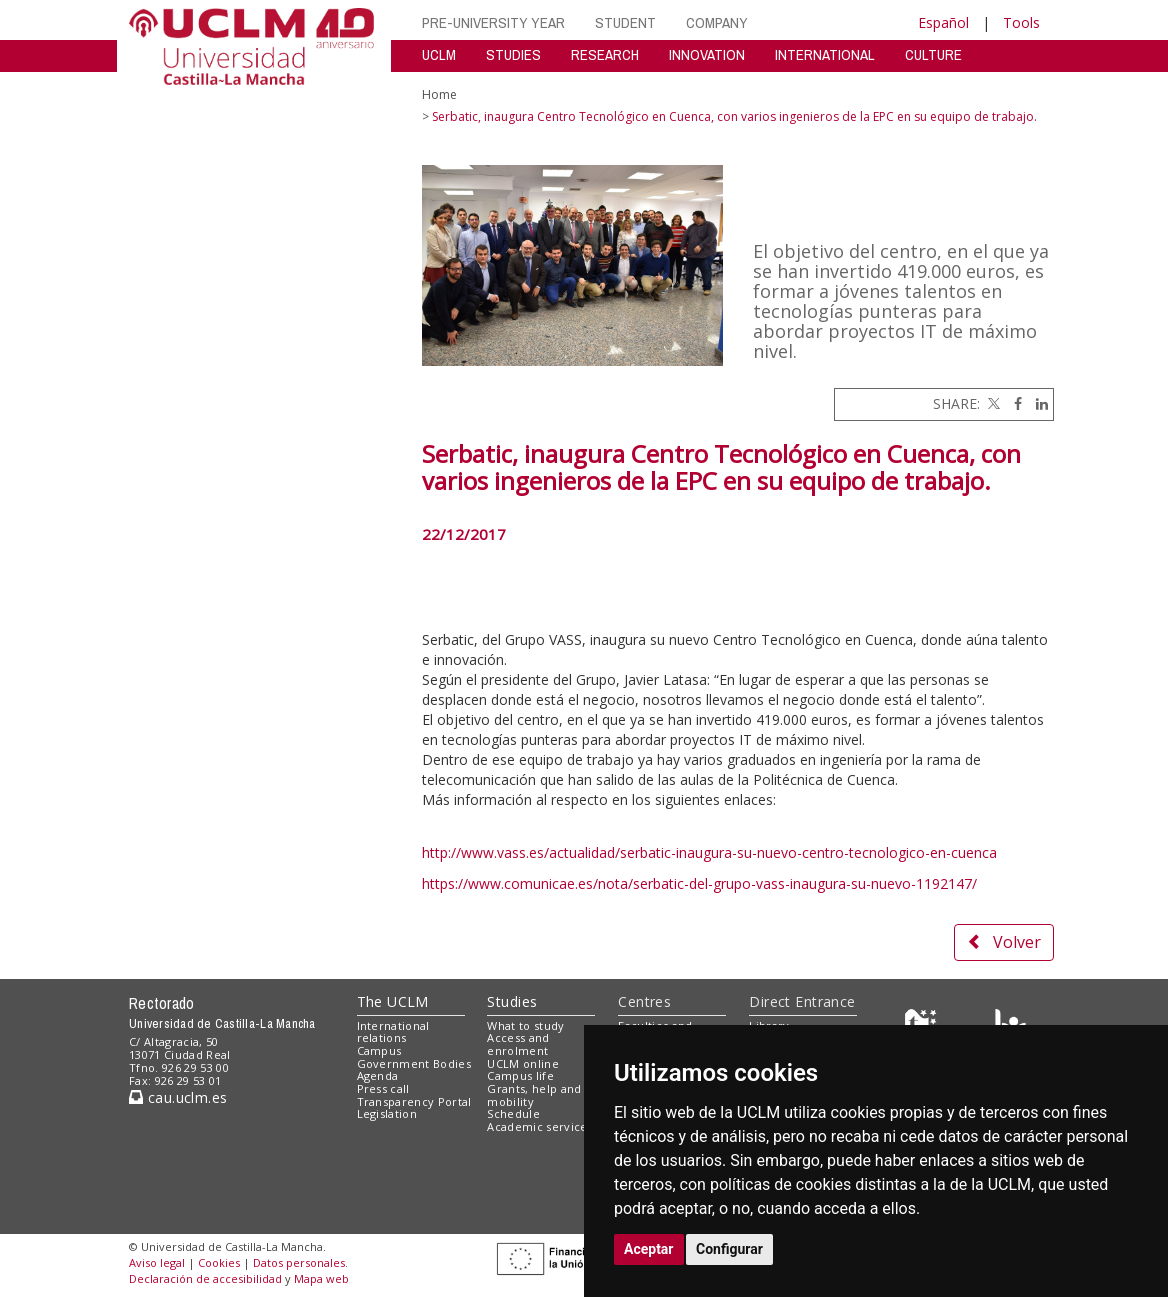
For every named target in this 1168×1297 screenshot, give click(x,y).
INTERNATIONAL (825, 54)
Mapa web (321, 1278)
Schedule (513, 1113)
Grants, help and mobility (534, 1095)
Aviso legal (157, 1262)
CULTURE (933, 54)
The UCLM (393, 1001)
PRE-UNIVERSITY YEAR (493, 22)
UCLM (439, 54)
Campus (379, 1050)
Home (439, 94)
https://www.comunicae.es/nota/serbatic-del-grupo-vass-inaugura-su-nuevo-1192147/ (699, 883)
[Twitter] (992, 403)
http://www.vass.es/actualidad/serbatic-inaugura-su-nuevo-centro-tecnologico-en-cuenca (709, 852)
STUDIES (513, 54)
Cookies (219, 1262)
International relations (393, 1032)
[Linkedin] (1037, 403)
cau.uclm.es (178, 1097)
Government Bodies (414, 1063)
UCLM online (523, 1063)
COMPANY (717, 22)
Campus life (520, 1075)
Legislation (387, 1113)
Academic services (540, 1126)
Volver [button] (1004, 942)
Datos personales (299, 1262)
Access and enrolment (518, 1044)
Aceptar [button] (649, 1249)
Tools (1021, 22)
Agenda (378, 1075)
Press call (383, 1088)
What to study (525, 1025)
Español (943, 22)
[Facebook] (1013, 403)
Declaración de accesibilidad (205, 1278)
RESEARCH (605, 54)
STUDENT (625, 22)
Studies (512, 1001)
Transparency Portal (414, 1101)
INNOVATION (707, 54)
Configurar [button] (729, 1249)
